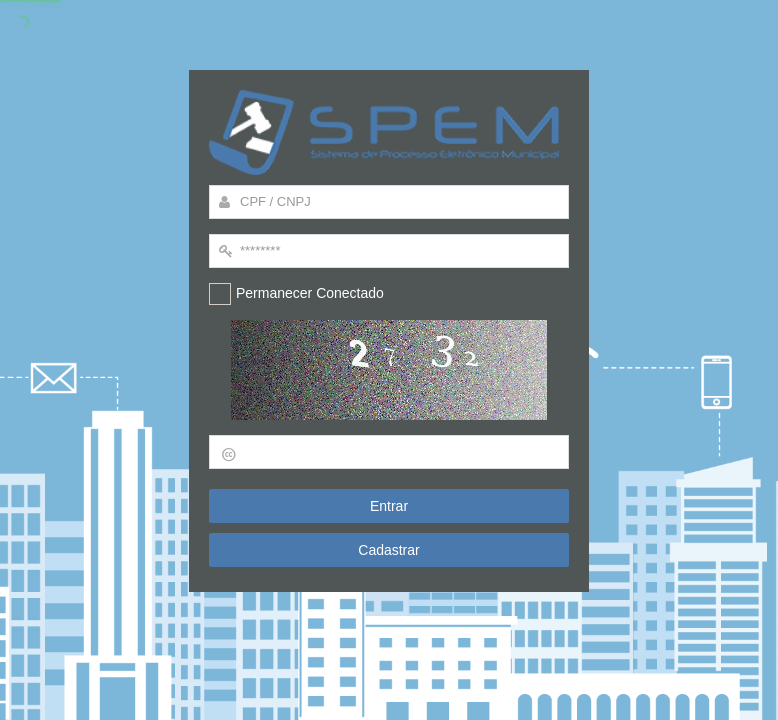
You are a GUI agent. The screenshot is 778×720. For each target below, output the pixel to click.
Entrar (389, 506)
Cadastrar (389, 551)
